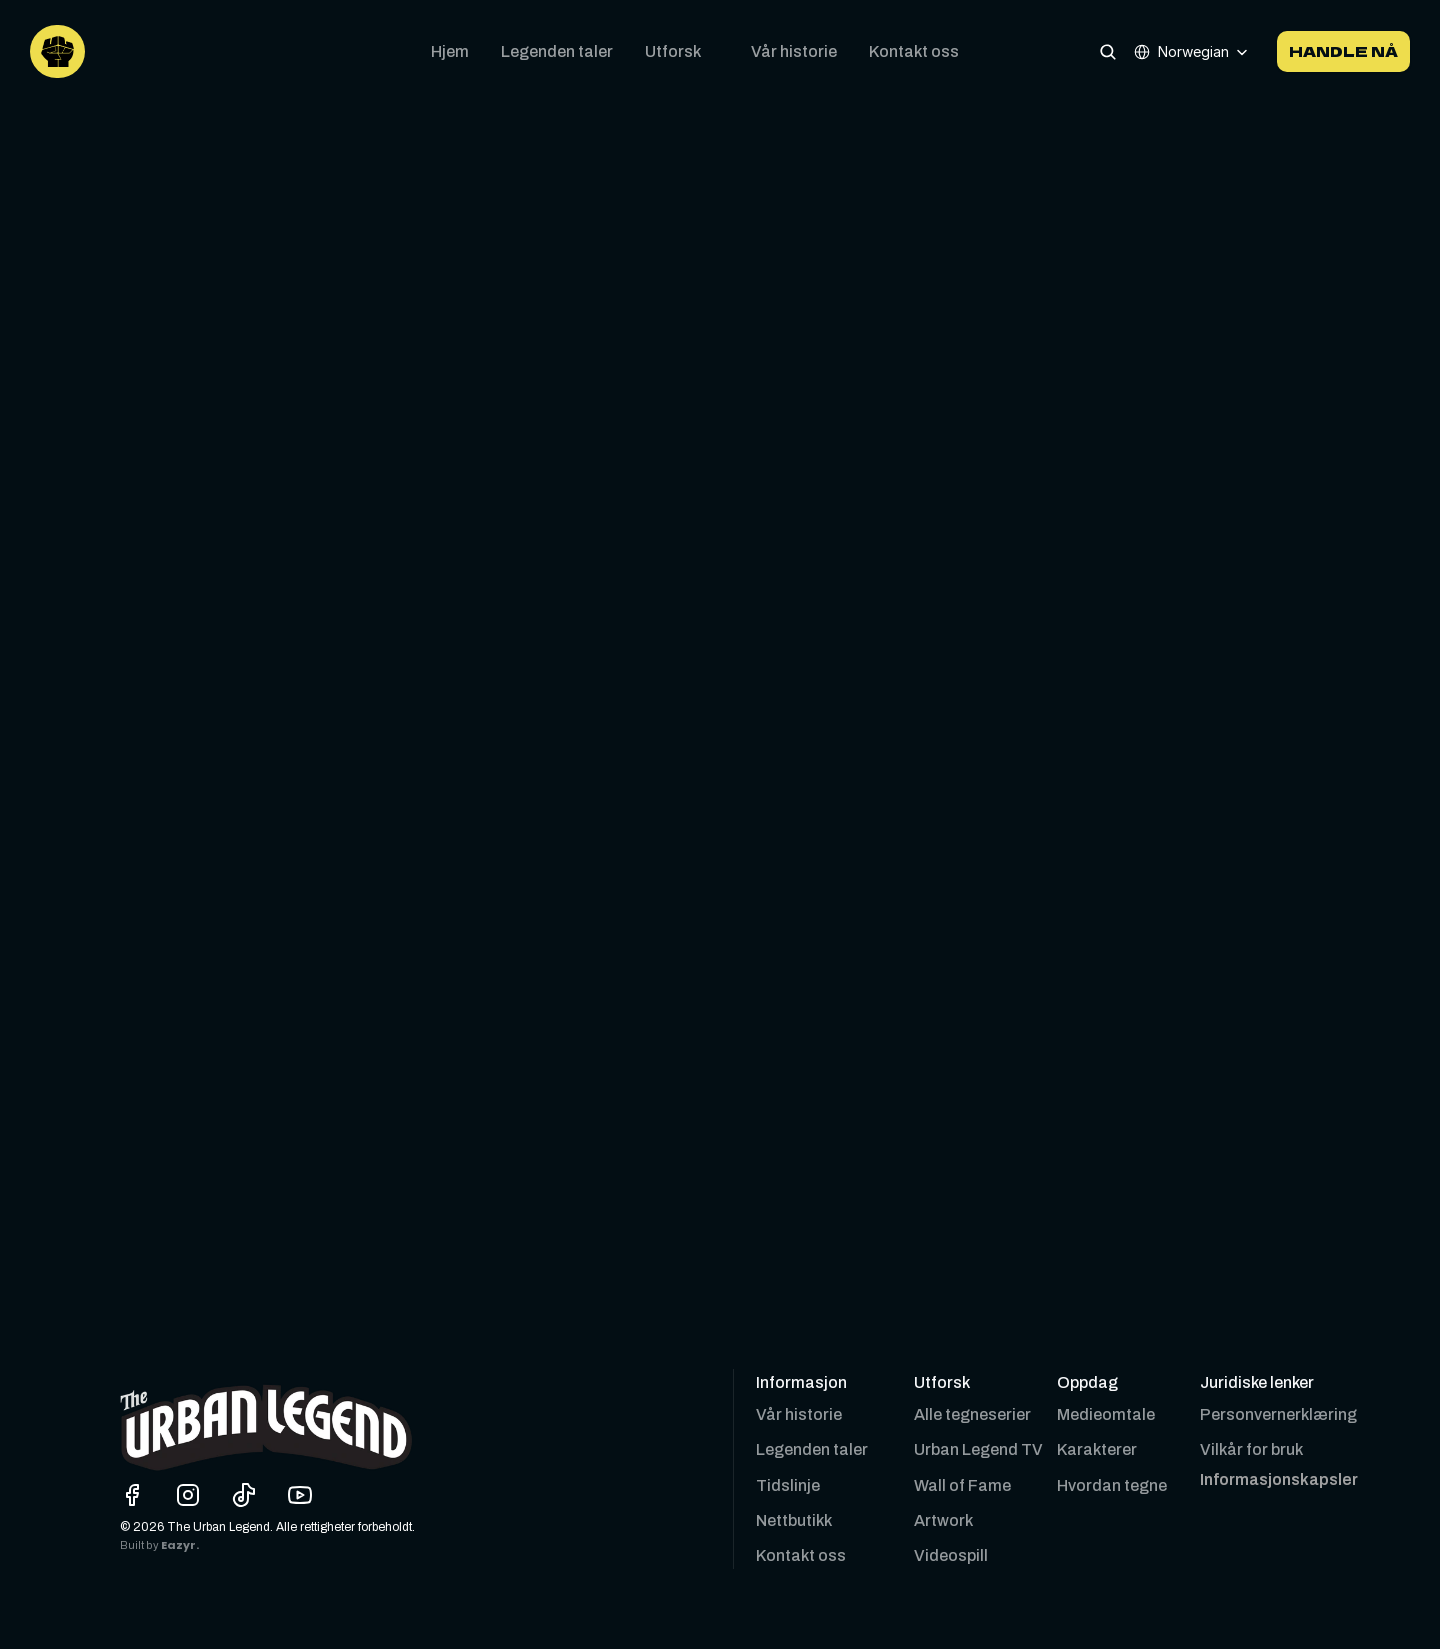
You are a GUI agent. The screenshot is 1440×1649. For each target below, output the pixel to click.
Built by (140, 1545)
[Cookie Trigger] (1279, 1480)
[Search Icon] (1108, 51)
